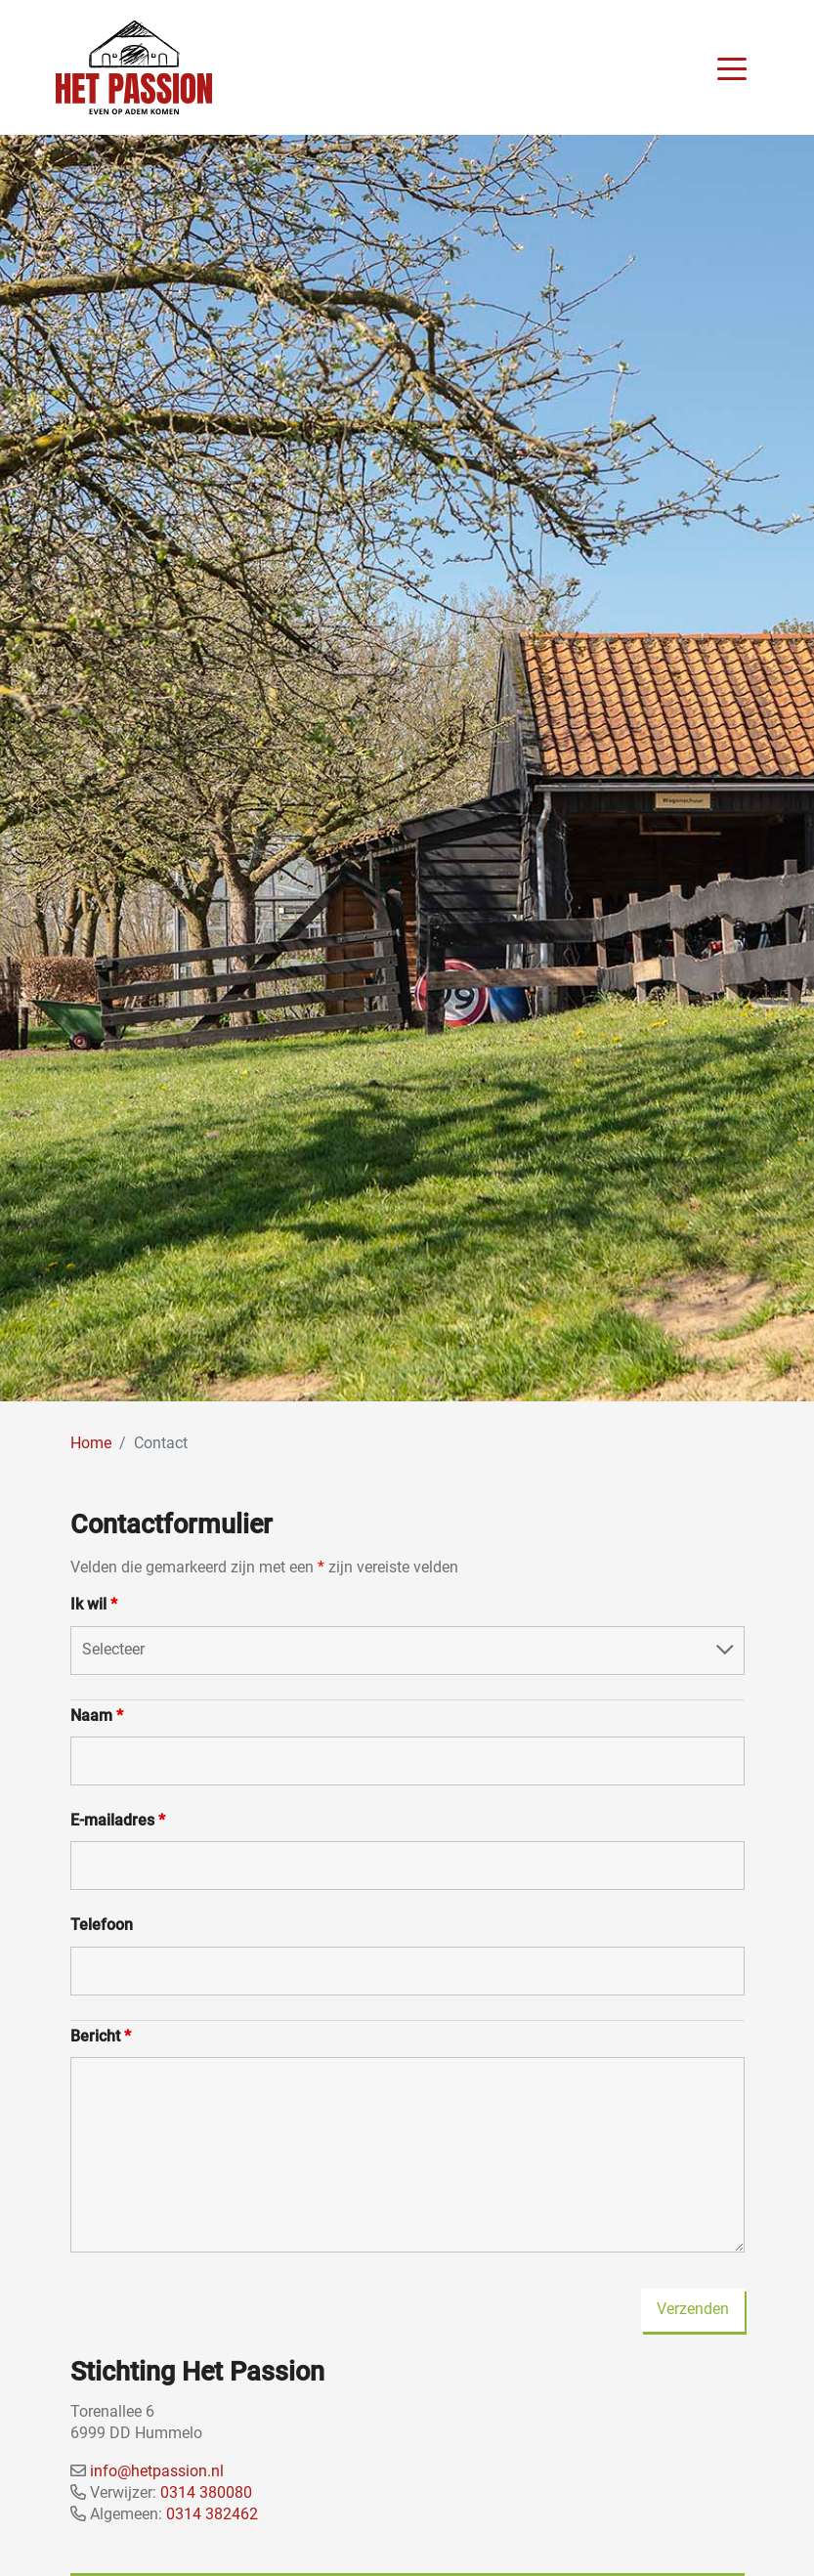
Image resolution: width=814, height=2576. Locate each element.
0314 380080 (206, 2492)
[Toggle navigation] (732, 67)
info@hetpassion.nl (157, 2471)
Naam (96, 1715)
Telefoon (101, 1924)
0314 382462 (212, 2514)
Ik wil (93, 1604)
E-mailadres (117, 1820)
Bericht (100, 2036)
